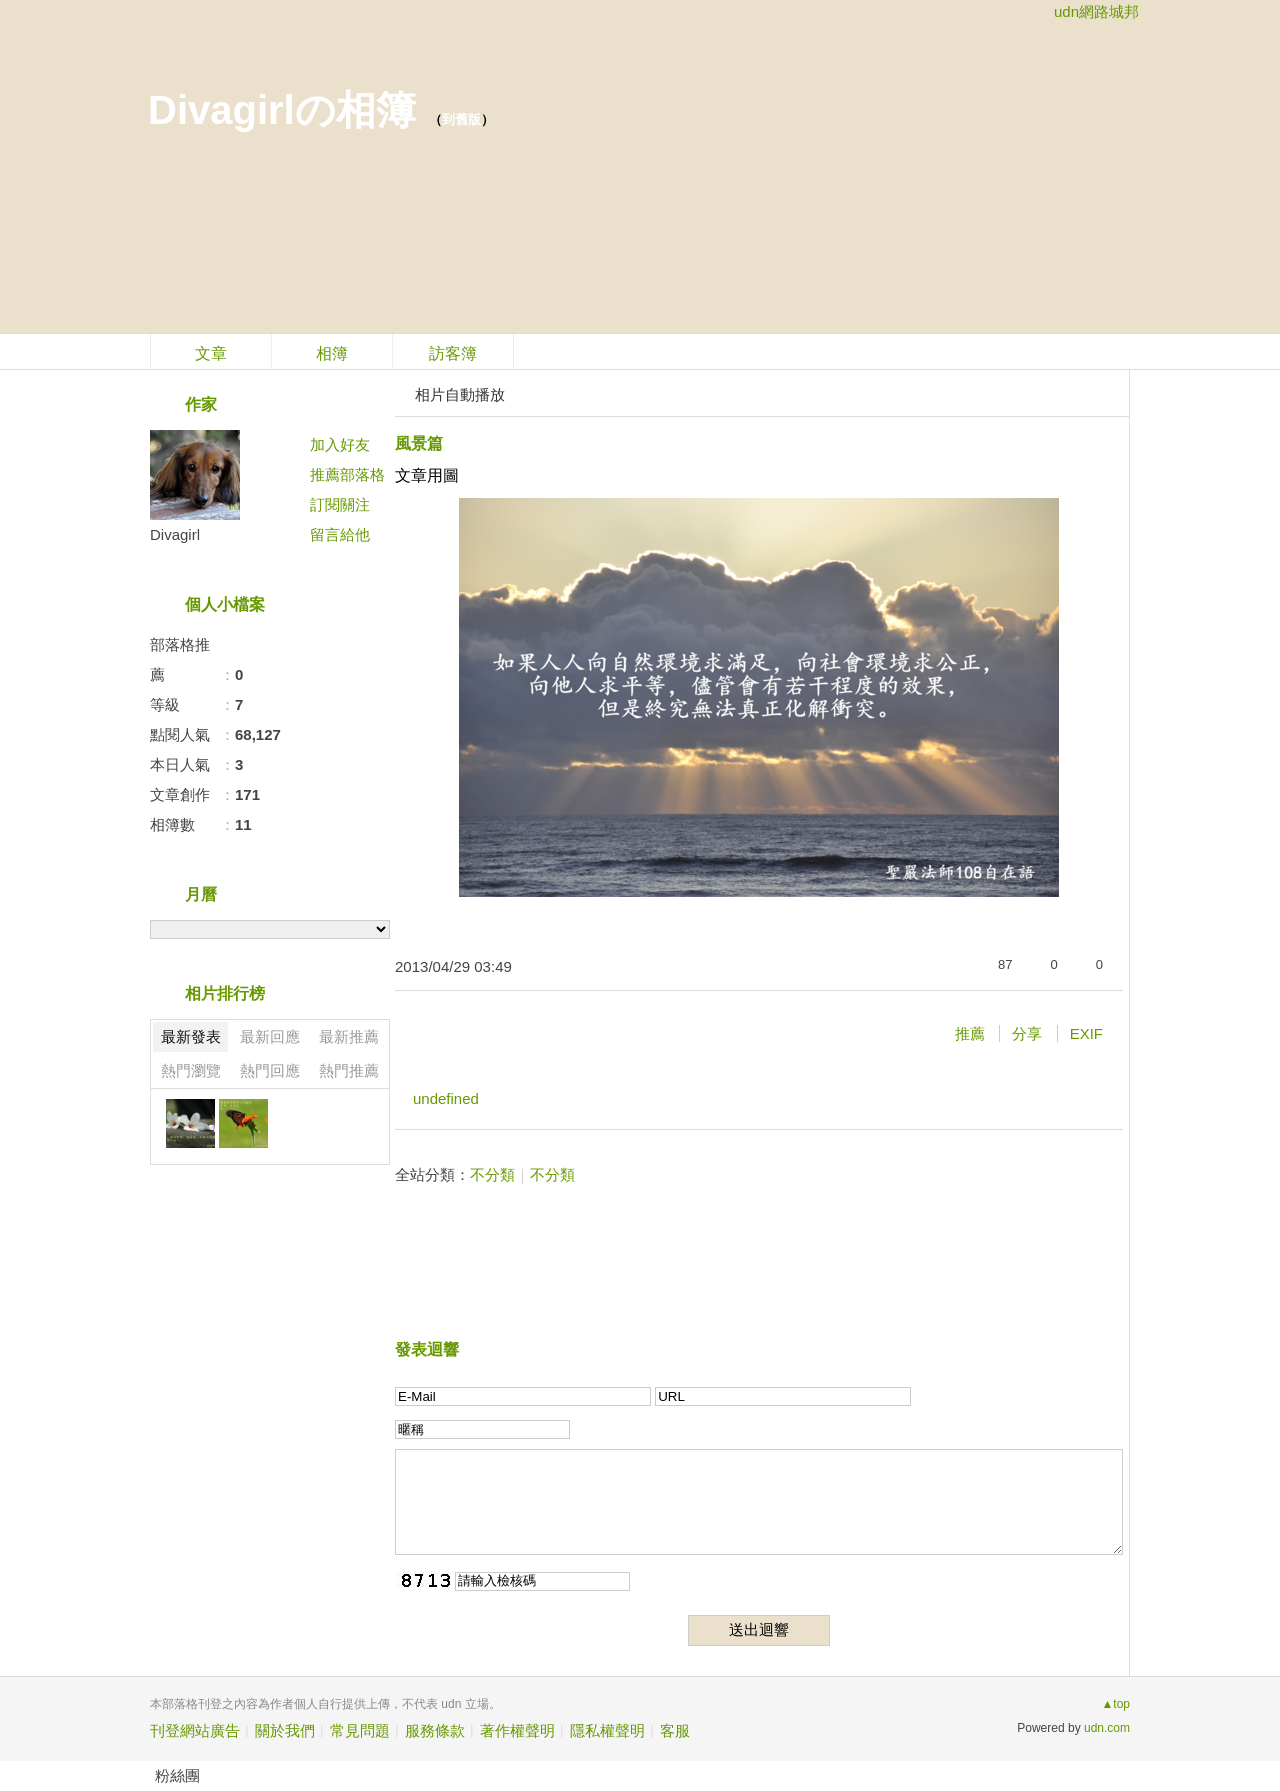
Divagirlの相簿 (282, 110)
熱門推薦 (349, 1070)
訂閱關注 (340, 504)
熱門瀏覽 (191, 1070)
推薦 (970, 1033)
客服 (675, 1730)
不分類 (492, 1174)
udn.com (1107, 1728)
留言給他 (340, 534)
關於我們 (285, 1730)
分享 (1027, 1033)
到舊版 (461, 119)
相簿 (332, 353)
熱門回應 (270, 1070)
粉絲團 (177, 1775)
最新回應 (270, 1036)
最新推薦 (349, 1036)
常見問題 (360, 1730)
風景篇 (419, 443)
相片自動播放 (460, 394)
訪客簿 (453, 353)
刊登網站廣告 (195, 1730)
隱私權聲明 (607, 1730)
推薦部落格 (347, 474)
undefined (446, 1098)
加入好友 (340, 444)
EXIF (1086, 1033)
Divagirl (175, 534)
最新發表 (191, 1036)
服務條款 (435, 1730)
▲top (1115, 1704)
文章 (211, 353)
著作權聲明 (517, 1730)
